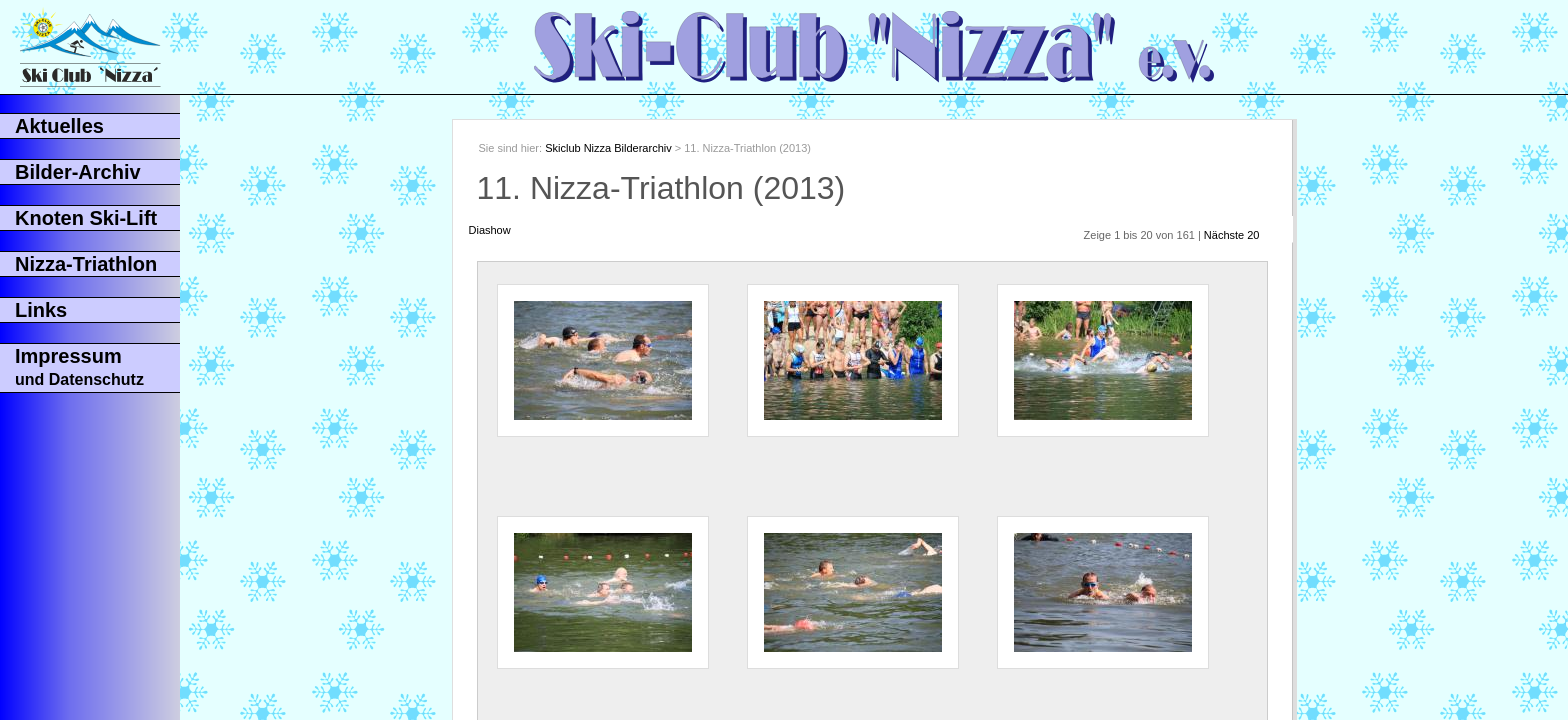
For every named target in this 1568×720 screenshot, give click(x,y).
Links (41, 310)
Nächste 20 (1232, 235)
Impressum (79, 366)
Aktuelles (59, 126)
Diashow (490, 230)
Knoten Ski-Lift (86, 218)
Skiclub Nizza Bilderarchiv (608, 148)
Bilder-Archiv (78, 172)
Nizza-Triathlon (86, 264)
